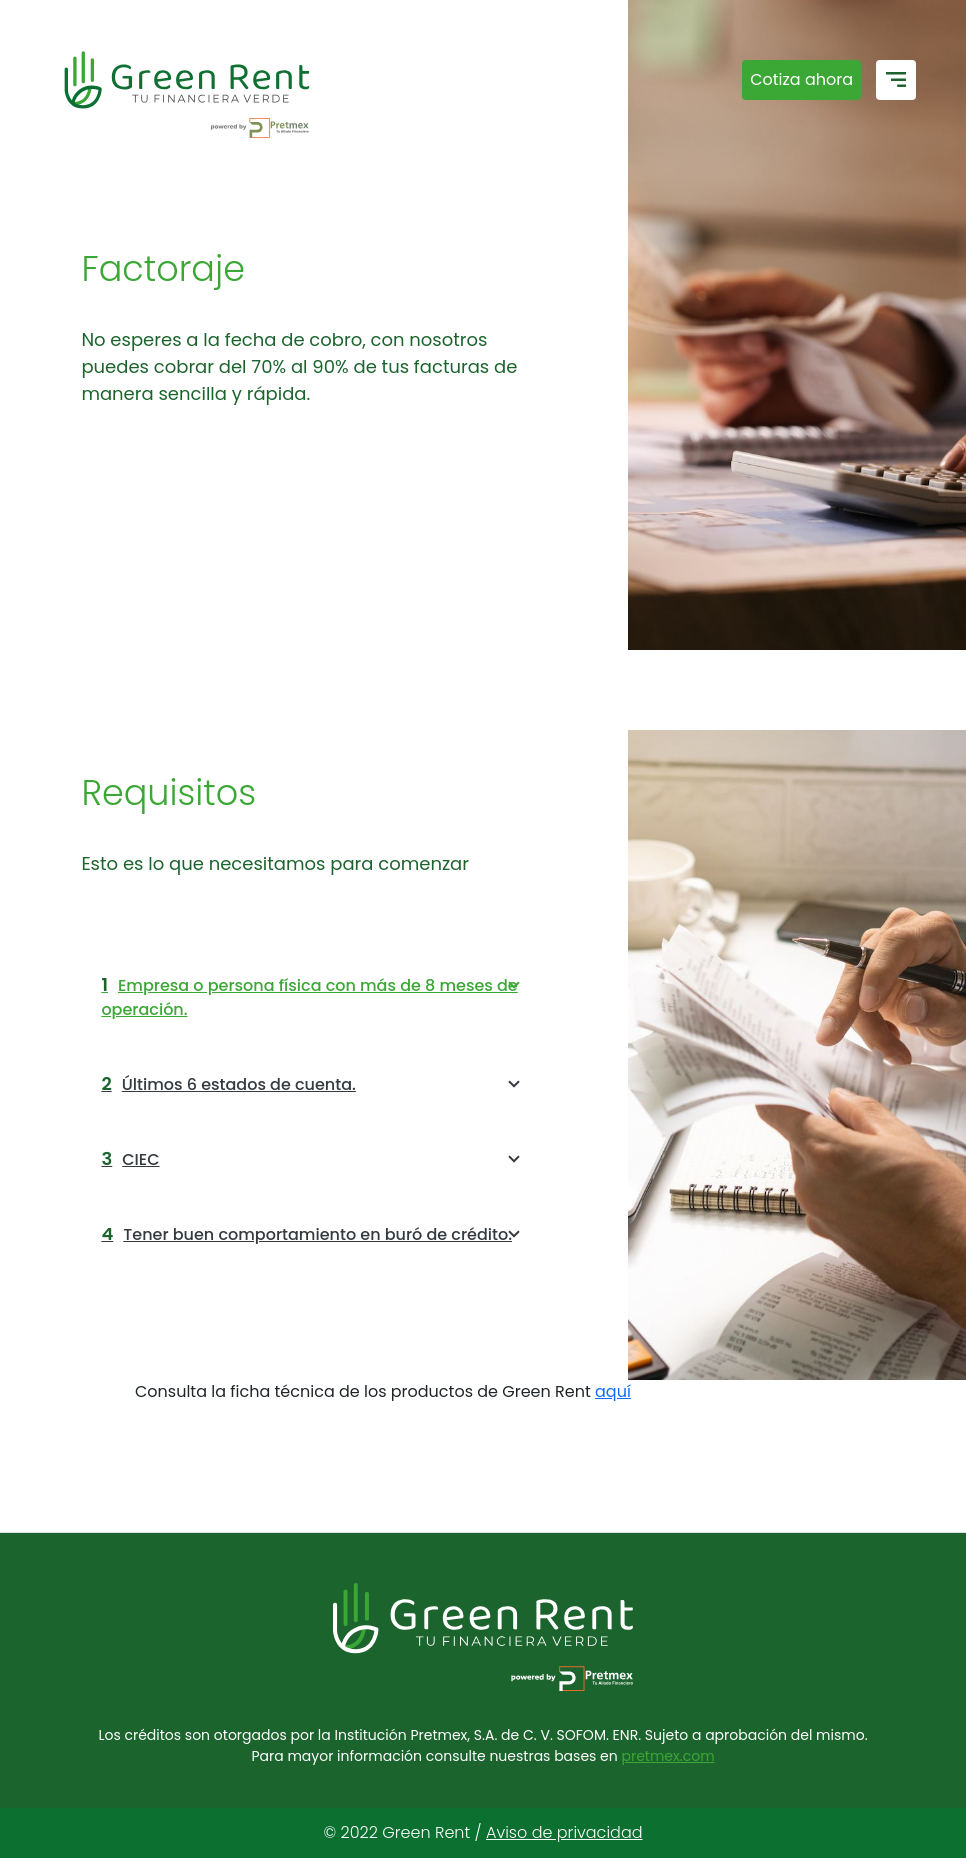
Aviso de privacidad (564, 1832)
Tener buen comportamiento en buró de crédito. (313, 1234)
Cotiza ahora (801, 79)
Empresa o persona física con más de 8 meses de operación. (313, 997)
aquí (613, 1391)
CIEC (313, 1159)
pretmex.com (667, 1756)
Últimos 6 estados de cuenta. (313, 1084)
